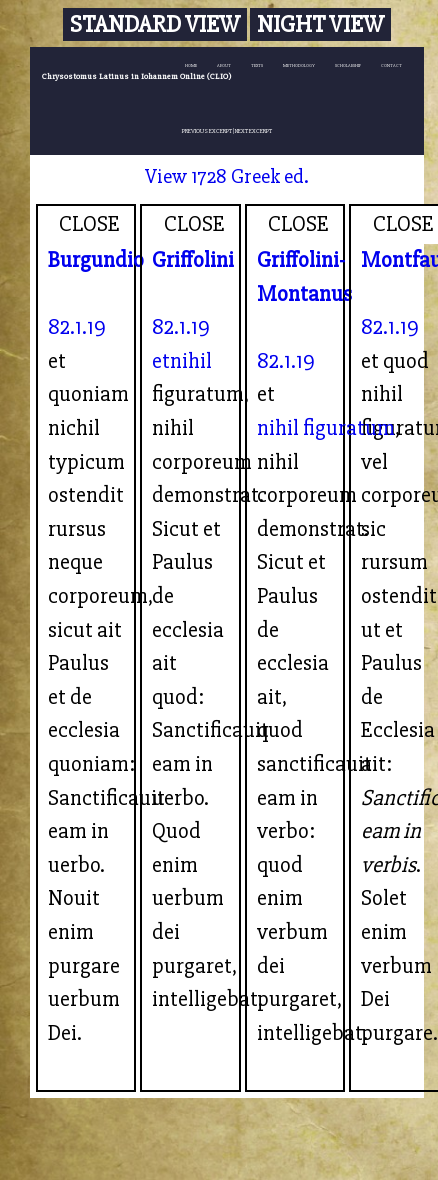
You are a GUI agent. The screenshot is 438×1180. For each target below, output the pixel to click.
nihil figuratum (326, 428)
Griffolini (193, 260)
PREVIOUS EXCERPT (207, 131)
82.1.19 (77, 327)
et (161, 361)
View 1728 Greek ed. (227, 176)
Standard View (155, 24)
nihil (191, 361)
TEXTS (257, 65)
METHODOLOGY (299, 65)
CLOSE (89, 224)
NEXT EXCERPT (253, 131)
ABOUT (224, 65)
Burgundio (96, 260)
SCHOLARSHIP (348, 65)
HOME (191, 65)
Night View (320, 24)
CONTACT (391, 65)
